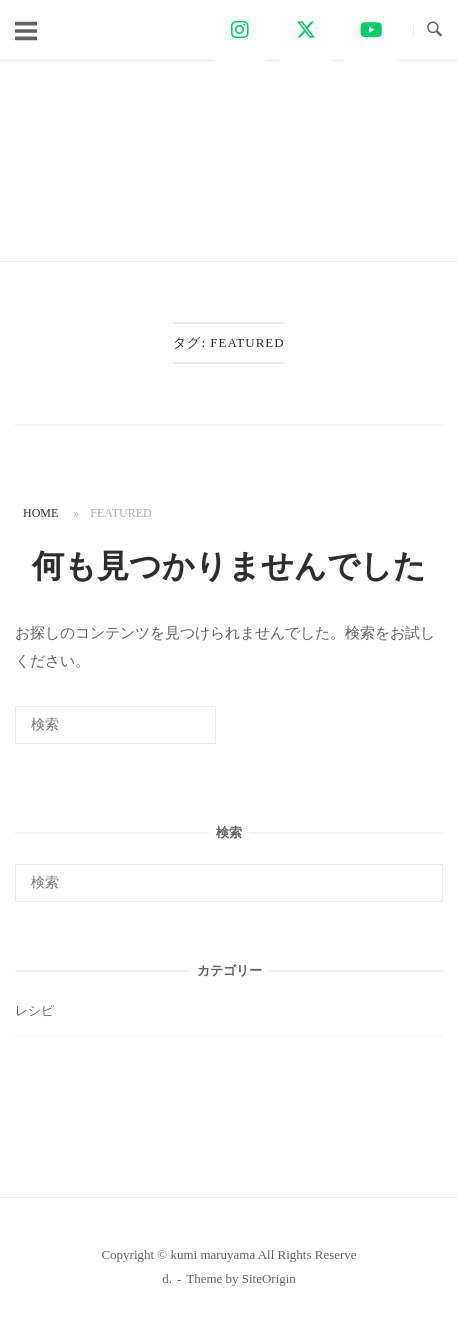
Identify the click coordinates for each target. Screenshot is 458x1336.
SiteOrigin (269, 1278)
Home (40, 513)
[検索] (171, 731)
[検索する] (115, 725)
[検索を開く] (434, 30)
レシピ (34, 1010)
